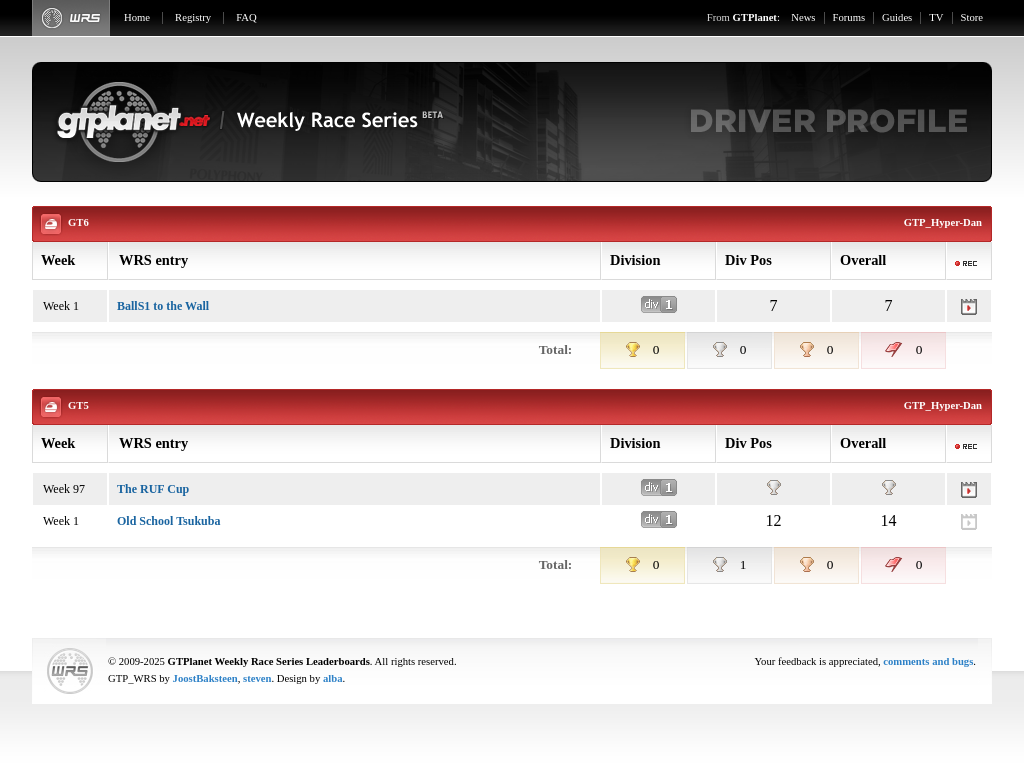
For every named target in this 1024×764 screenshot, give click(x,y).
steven (257, 678)
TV (936, 17)
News (803, 17)
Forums (849, 17)
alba (333, 678)
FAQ (246, 17)
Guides (897, 17)
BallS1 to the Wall (163, 306)
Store (972, 17)
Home (137, 17)
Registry (193, 17)
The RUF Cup (153, 489)
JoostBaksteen (205, 678)
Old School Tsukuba (168, 521)
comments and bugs (928, 661)
